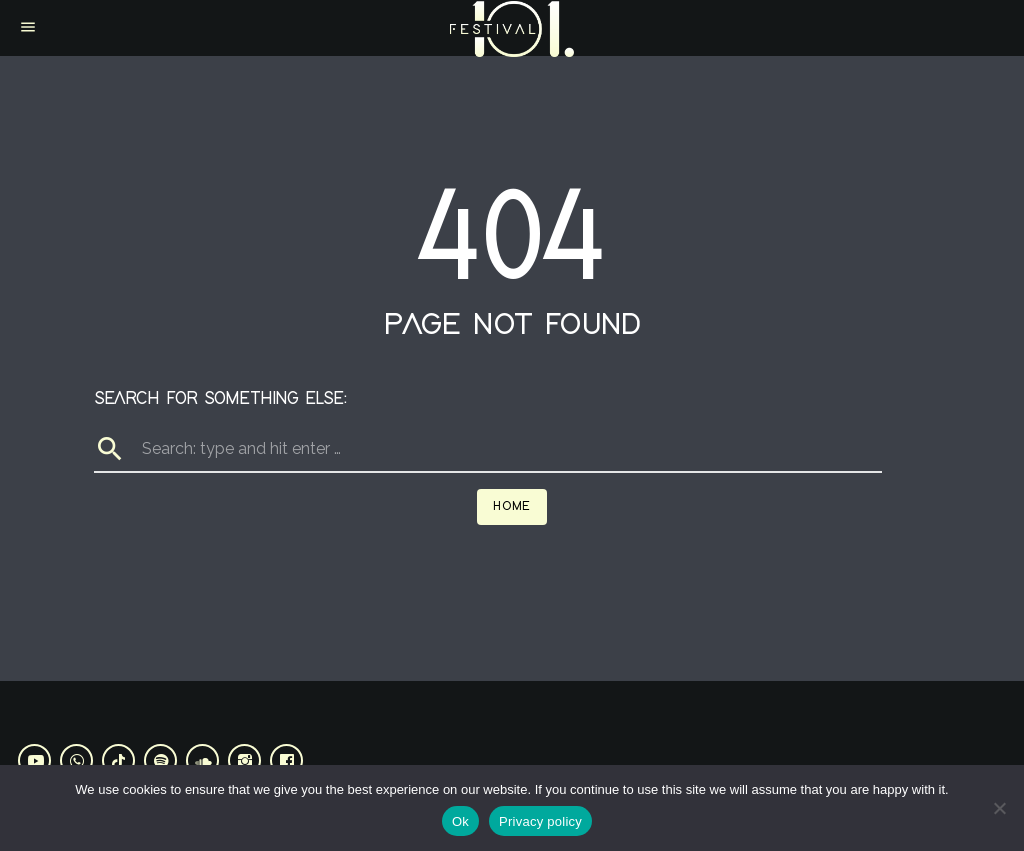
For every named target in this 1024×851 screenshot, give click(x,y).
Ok (460, 821)
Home (512, 506)
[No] (999, 808)
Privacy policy (540, 821)
